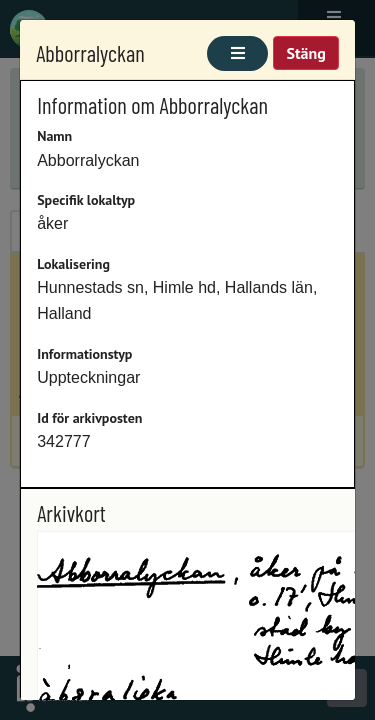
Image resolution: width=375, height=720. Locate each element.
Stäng (305, 53)
